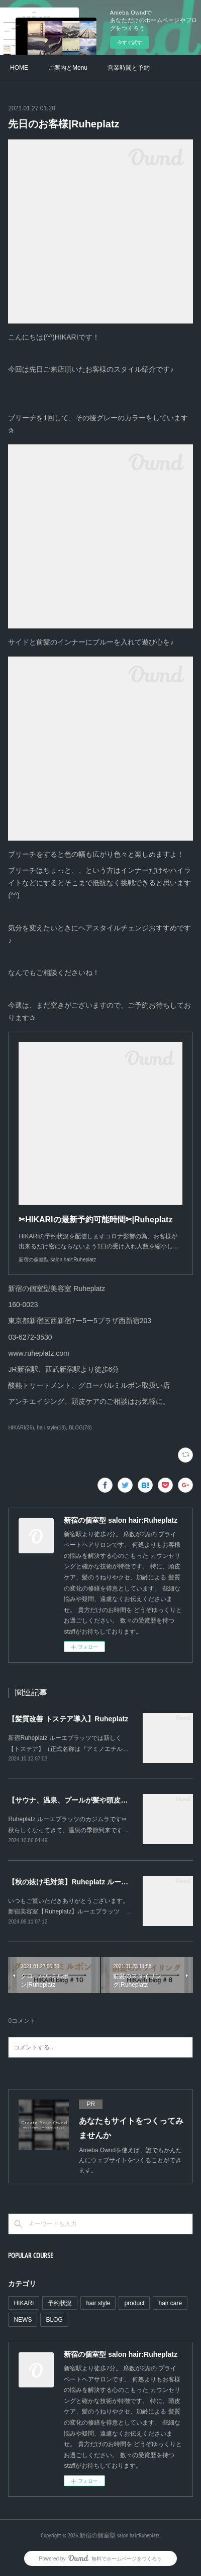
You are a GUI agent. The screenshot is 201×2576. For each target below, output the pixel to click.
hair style (98, 2303)
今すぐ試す (129, 42)
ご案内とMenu (67, 67)
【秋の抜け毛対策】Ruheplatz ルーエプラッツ (82, 1882)
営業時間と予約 (129, 67)
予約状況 (60, 2303)
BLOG (54, 2319)
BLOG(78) (80, 1427)
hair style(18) (51, 1427)
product (134, 2303)
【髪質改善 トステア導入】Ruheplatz (68, 1719)
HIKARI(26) (21, 1427)
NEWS (23, 2319)
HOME (19, 67)
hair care (170, 2303)
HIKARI (24, 2303)
